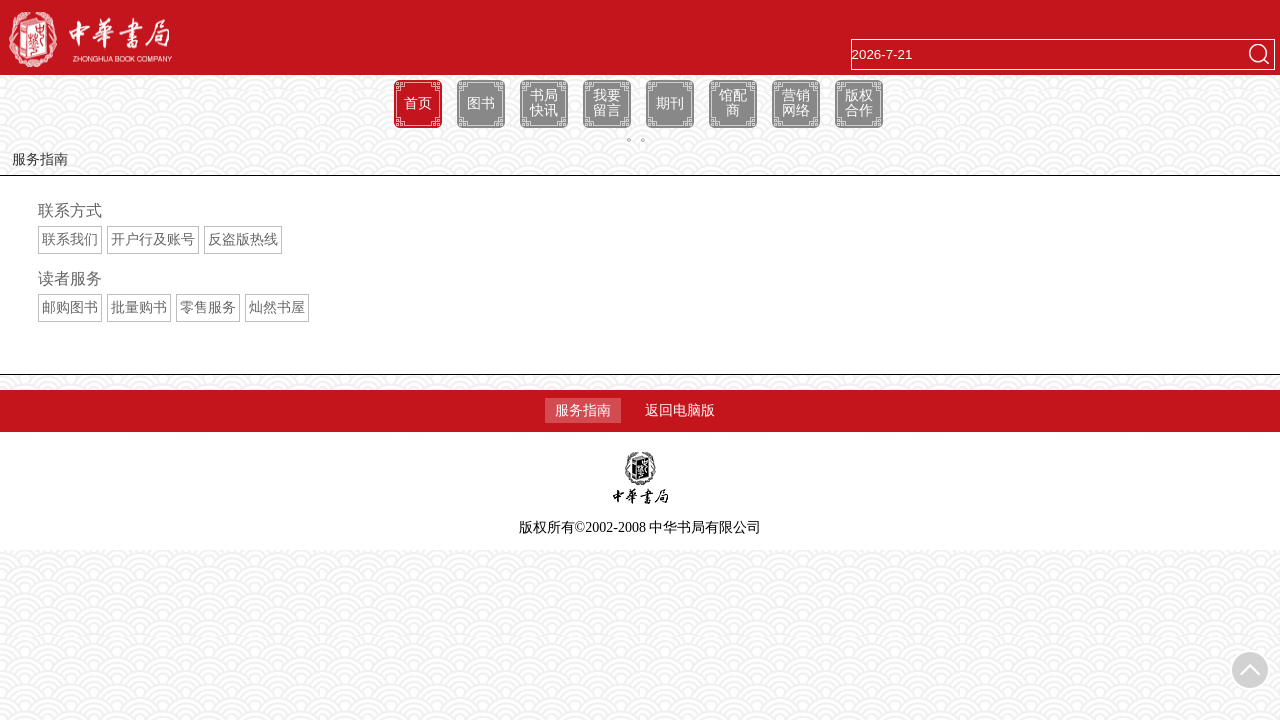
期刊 (670, 103)
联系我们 (70, 239)
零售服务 (208, 307)
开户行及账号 (153, 239)
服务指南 (583, 410)
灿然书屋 (277, 307)
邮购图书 (70, 307)
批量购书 (139, 307)
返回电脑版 (680, 410)
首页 (418, 103)
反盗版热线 (243, 239)
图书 (481, 103)
